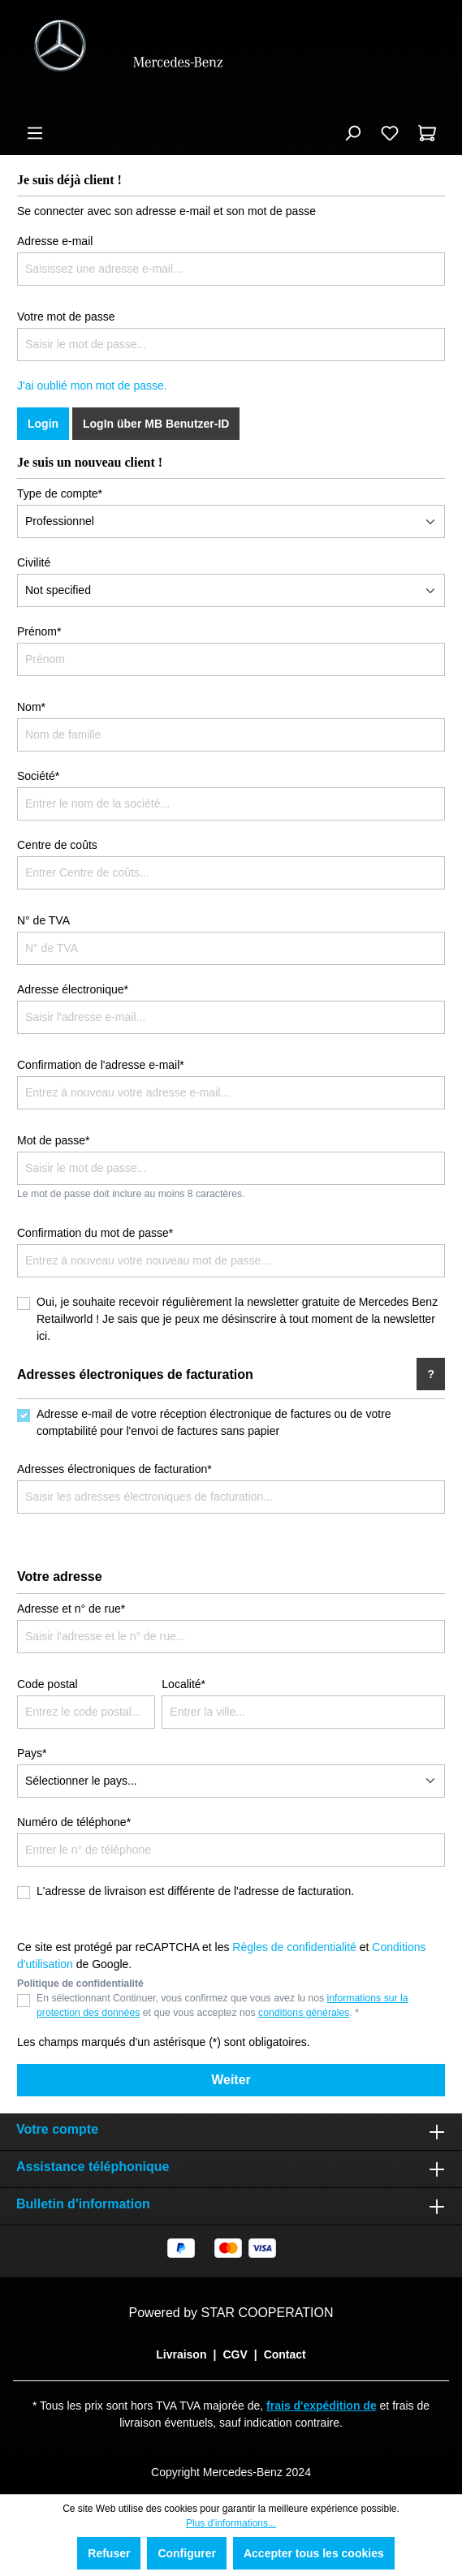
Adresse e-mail (55, 241)
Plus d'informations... (231, 2523)
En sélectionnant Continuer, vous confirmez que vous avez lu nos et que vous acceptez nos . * (222, 2005)
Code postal (47, 1684)
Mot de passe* (53, 1140)
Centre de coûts (57, 844)
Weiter (231, 2080)
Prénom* (39, 631)
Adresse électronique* (72, 989)
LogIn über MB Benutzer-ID (156, 423)
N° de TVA (43, 920)
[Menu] (35, 133)
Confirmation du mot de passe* (95, 1232)
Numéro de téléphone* (74, 1822)
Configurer (187, 2553)
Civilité (33, 562)
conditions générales (303, 2012)
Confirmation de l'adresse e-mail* (100, 1064)
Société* (38, 775)
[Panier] (427, 133)
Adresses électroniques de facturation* (114, 1468)
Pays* (32, 1753)
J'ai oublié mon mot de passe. (92, 385)
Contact (285, 2354)
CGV (234, 2354)
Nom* (31, 706)
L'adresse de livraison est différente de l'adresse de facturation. (195, 1891)
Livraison (181, 2354)
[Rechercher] (352, 133)
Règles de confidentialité (294, 1947)
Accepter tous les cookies (314, 2553)
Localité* (183, 1684)
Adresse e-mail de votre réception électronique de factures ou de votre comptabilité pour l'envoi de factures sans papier (214, 1422)
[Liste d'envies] (389, 133)
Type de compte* (59, 493)
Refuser (109, 2553)
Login (43, 423)
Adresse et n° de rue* (71, 1608)
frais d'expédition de (321, 2405)
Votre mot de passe (66, 316)
